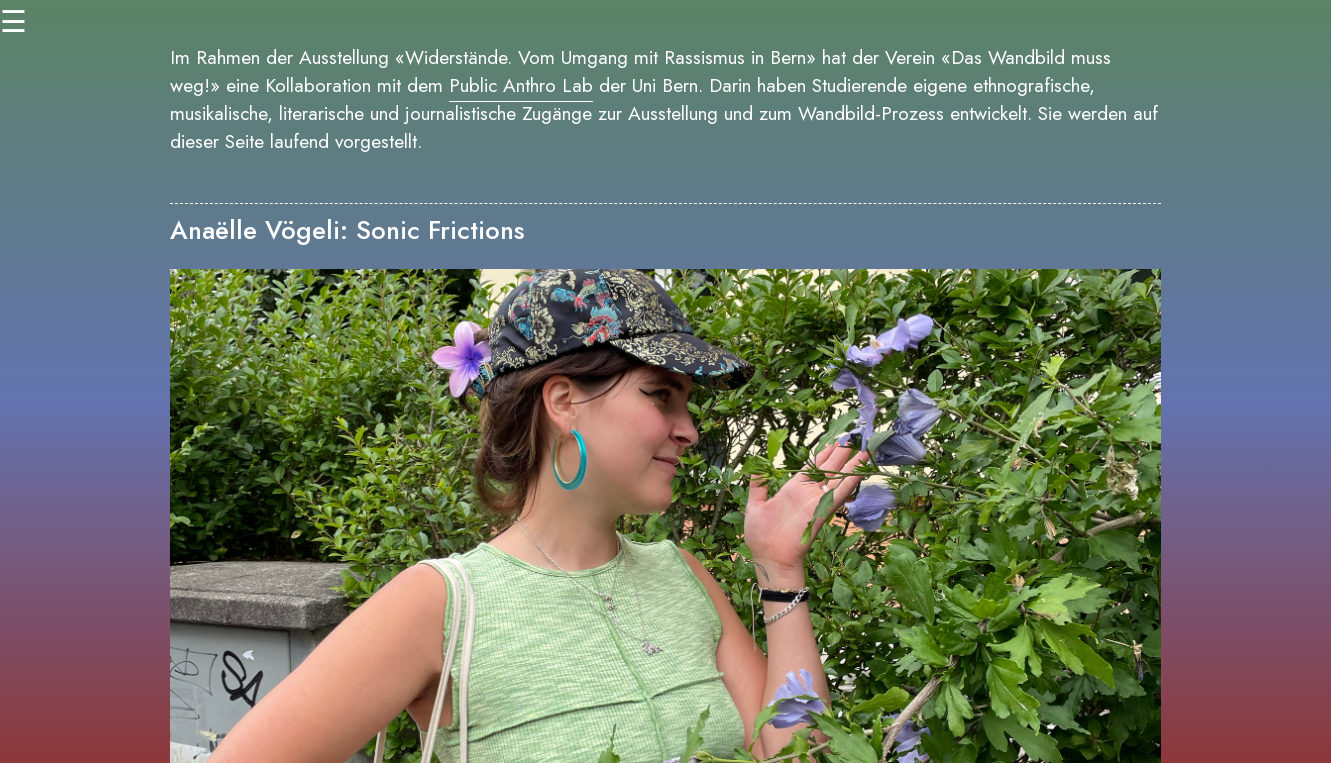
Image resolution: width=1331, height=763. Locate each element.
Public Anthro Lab (521, 85)
